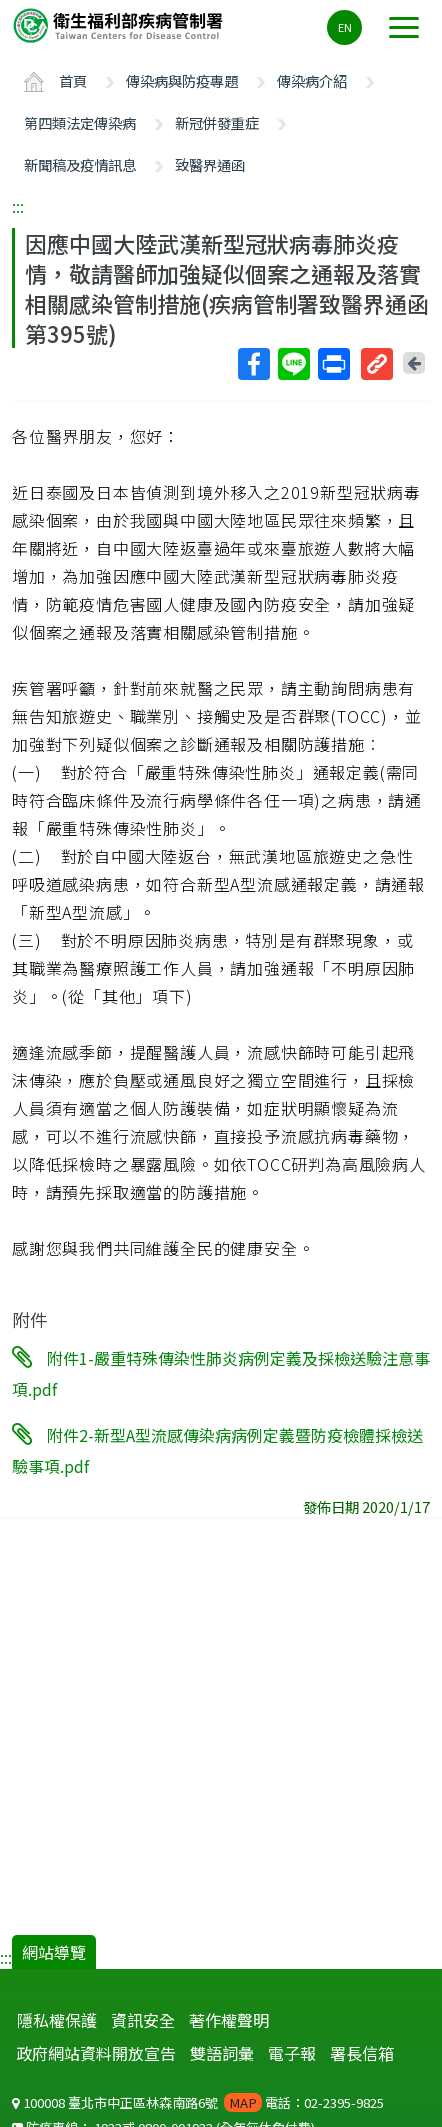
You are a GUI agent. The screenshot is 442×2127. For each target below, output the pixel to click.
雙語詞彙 (222, 2053)
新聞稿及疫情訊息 (80, 164)
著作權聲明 (229, 2020)
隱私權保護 (57, 2020)
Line (293, 364)
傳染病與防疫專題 (182, 80)
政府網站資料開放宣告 (96, 2053)
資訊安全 (143, 2020)
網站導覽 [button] (54, 1952)
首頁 (73, 80)
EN (345, 27)
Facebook (253, 364)
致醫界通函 (210, 164)
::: (18, 206)
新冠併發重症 (217, 122)
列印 (333, 364)
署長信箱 (362, 2053)
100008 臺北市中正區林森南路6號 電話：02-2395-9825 (198, 2102)
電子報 (292, 2053)
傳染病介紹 (312, 80)
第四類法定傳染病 (80, 122)
